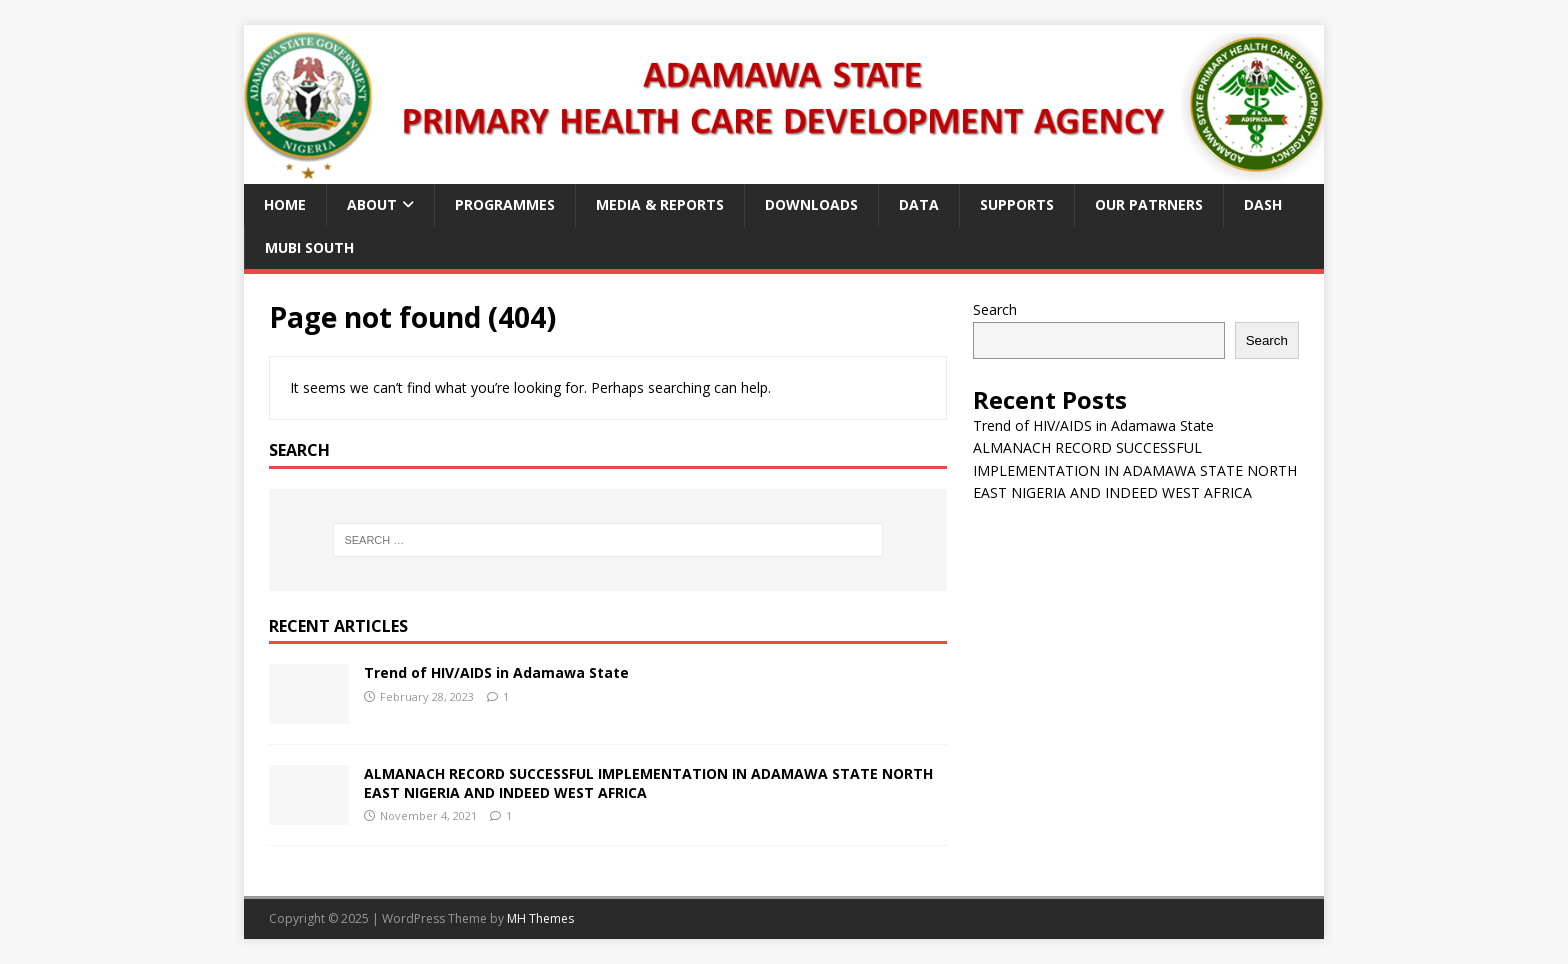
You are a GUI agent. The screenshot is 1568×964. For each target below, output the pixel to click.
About (372, 204)
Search (995, 309)
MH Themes (540, 918)
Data (919, 204)
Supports (1017, 204)
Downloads (811, 204)
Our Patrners (1149, 204)
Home (285, 204)
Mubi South (309, 247)
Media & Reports (660, 204)
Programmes (505, 204)
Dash (1263, 204)
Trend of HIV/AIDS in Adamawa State (496, 672)
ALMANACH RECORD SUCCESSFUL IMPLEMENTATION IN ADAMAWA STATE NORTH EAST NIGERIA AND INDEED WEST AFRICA (648, 782)
